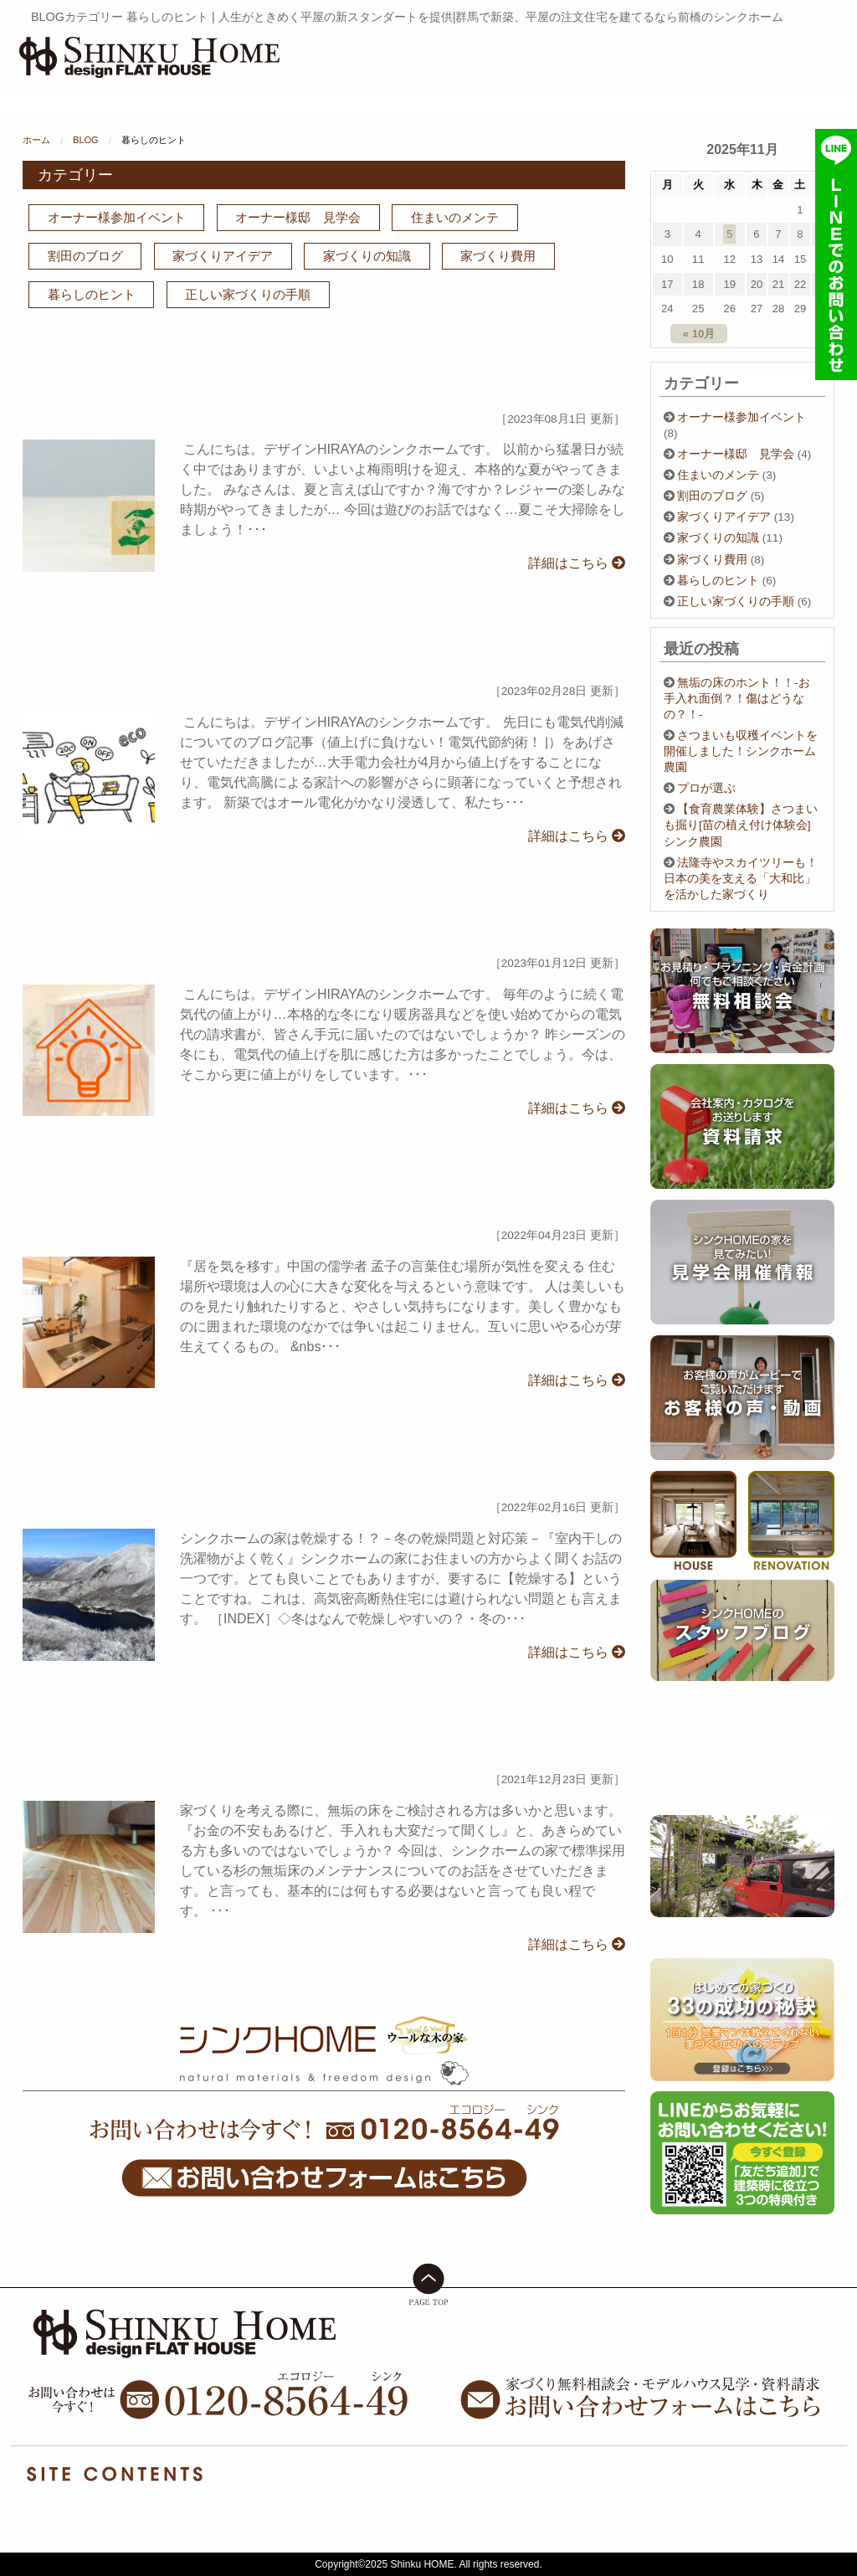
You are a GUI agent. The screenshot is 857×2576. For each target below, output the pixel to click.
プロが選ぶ (706, 788)
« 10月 (699, 333)
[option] (742, 1865)
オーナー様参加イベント (117, 217)
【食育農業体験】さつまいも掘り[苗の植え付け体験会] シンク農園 (743, 825)
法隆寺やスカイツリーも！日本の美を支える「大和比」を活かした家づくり (741, 878)
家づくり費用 (498, 256)
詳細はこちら (576, 563)
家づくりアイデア (222, 256)
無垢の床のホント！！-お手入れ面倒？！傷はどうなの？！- (737, 698)
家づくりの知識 (367, 256)
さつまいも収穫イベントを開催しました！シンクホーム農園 (741, 751)
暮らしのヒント (92, 294)
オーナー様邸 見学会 (298, 217)
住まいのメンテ (455, 217)
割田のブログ (85, 256)
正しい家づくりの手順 (247, 294)
